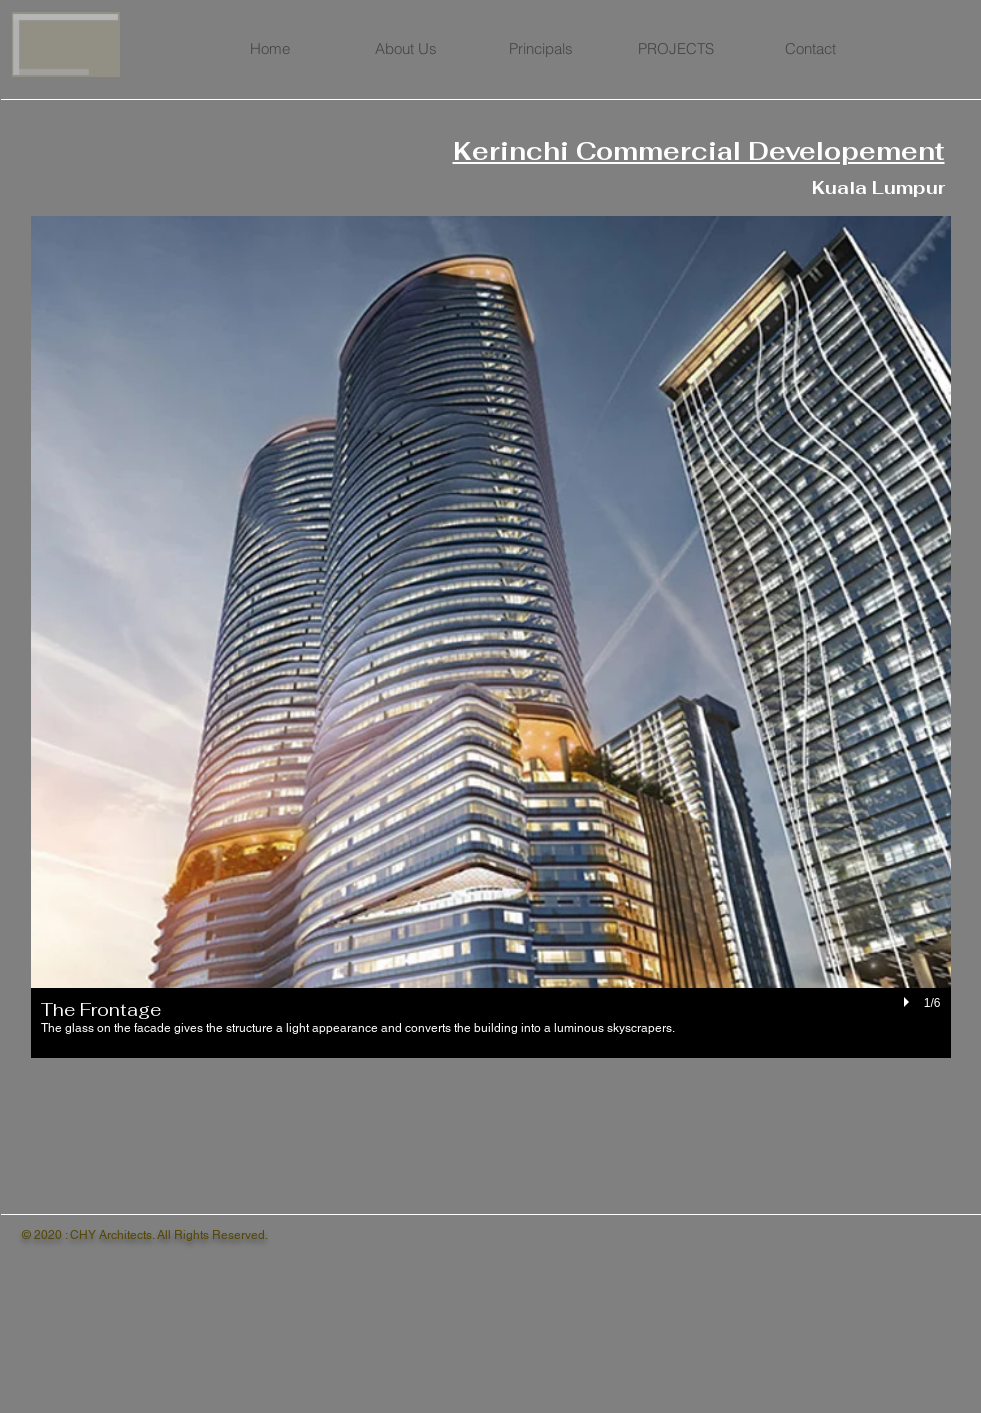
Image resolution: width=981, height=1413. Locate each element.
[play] (909, 1003)
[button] (491, 637)
